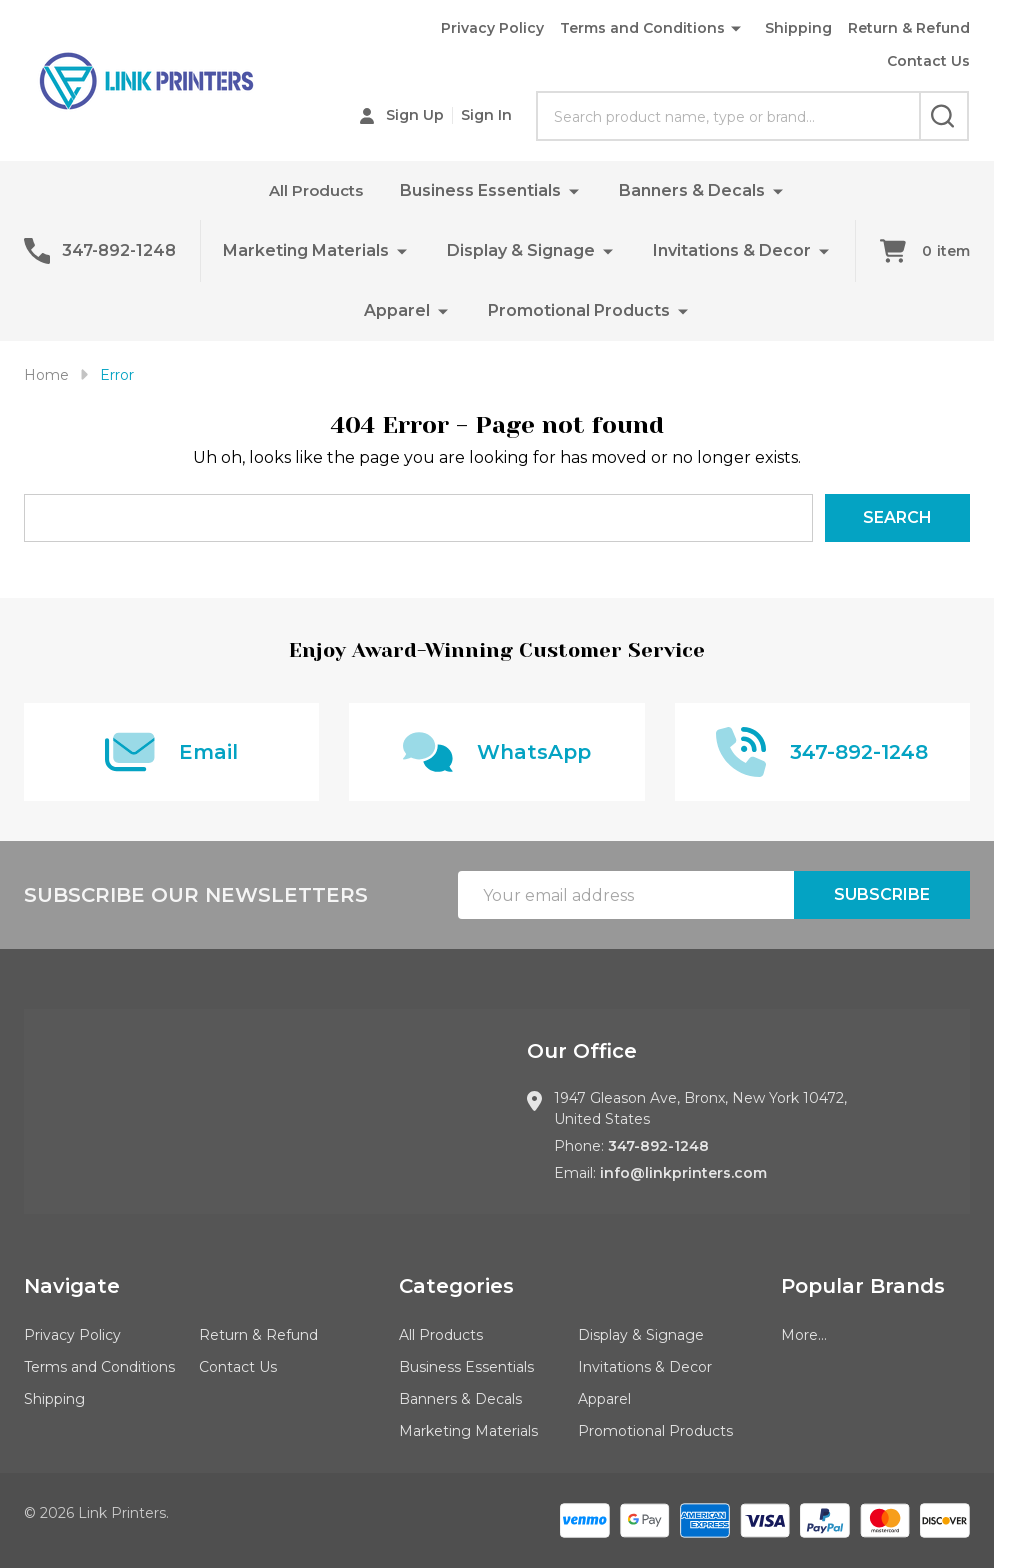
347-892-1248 (658, 1146)
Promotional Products (579, 310)
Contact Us (928, 61)
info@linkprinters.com (683, 1173)
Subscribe (882, 894)
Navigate (72, 1286)
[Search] (944, 116)
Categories (456, 1286)
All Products (316, 190)
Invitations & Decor (732, 250)
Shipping (798, 28)
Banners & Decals (694, 190)
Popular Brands (863, 1286)
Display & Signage (521, 250)
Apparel (397, 310)
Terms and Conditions (642, 28)
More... (804, 1335)
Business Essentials (482, 190)
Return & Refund (909, 28)
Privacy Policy (492, 28)
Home (46, 375)
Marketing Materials (306, 250)
